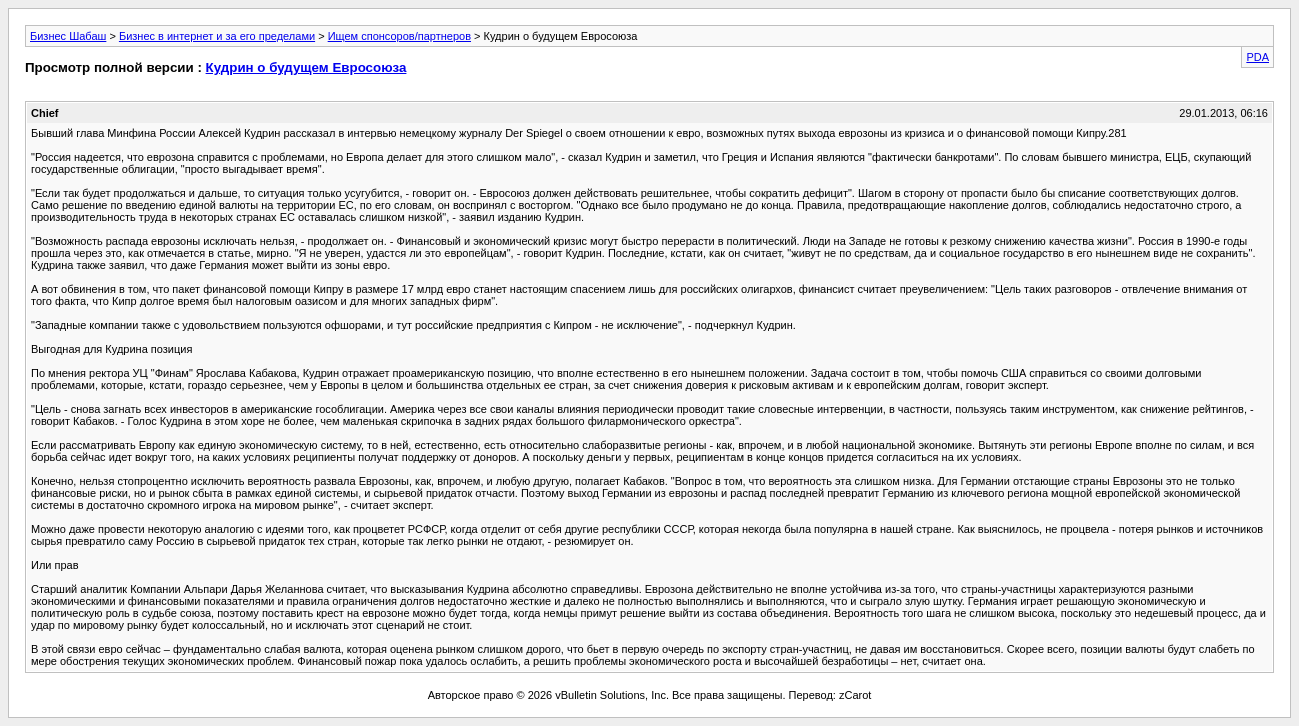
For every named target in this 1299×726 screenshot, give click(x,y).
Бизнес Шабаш (68, 36)
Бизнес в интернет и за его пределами (217, 36)
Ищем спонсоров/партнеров (399, 36)
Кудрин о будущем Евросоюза (306, 67)
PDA (1257, 57)
